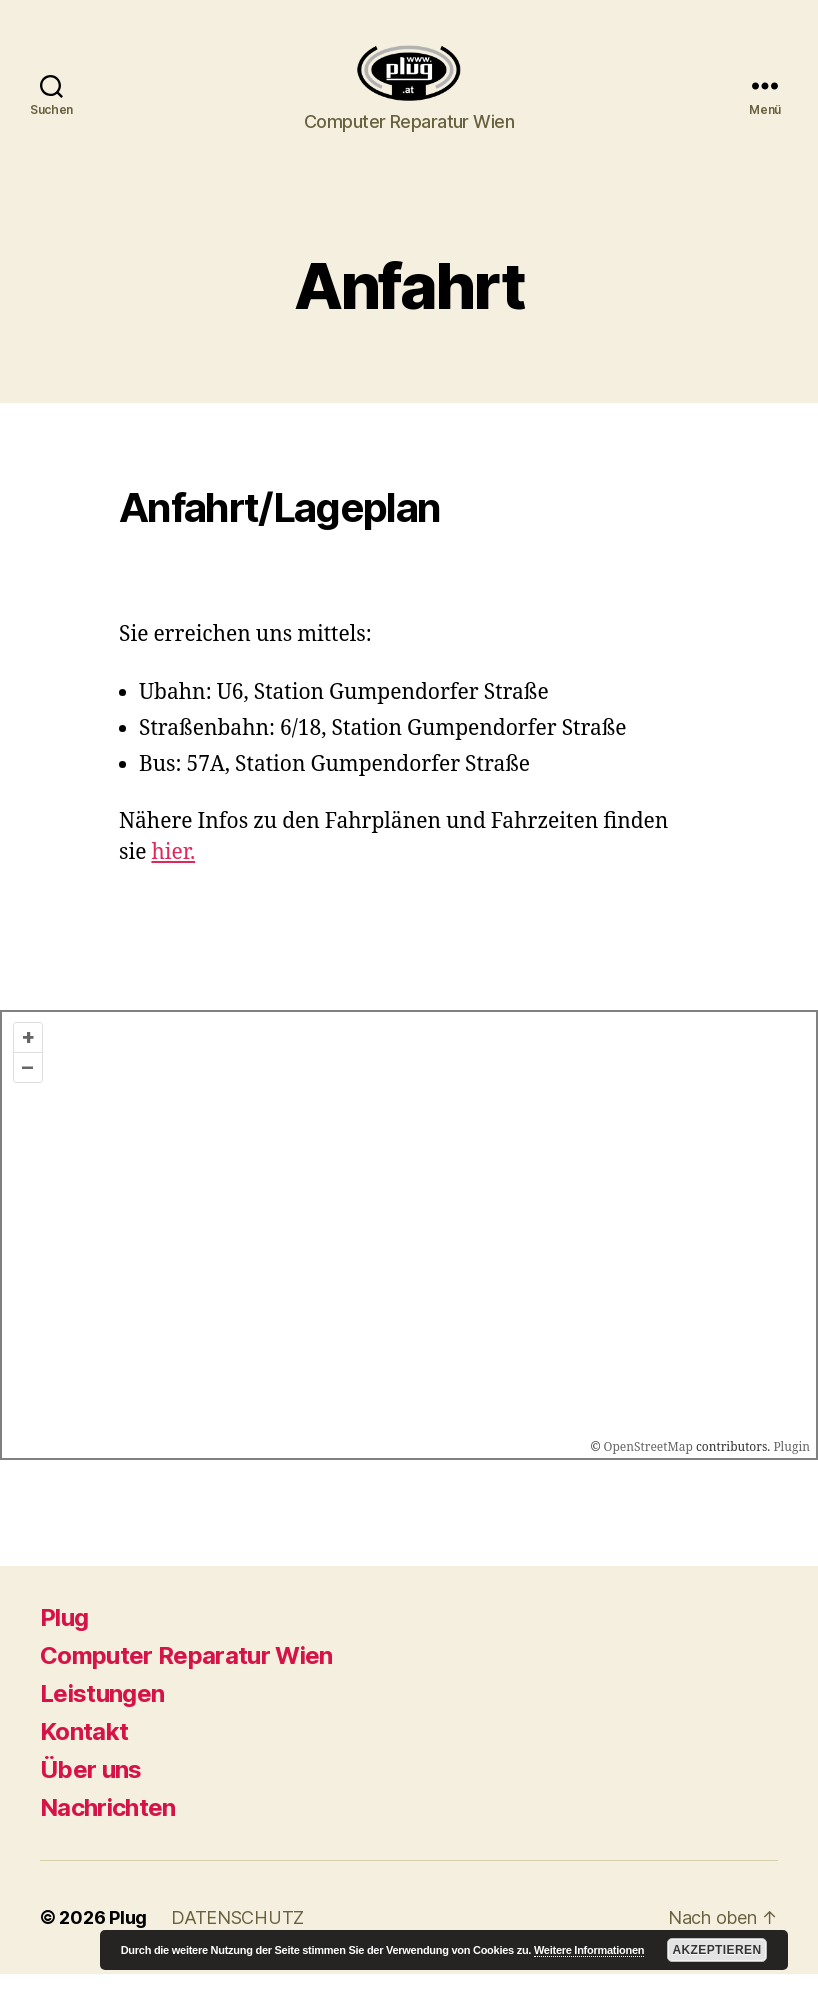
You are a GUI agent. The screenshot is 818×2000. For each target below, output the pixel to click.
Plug (64, 1643)
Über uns (91, 1795)
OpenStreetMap (648, 1473)
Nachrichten (108, 1833)
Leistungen (102, 1719)
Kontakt (84, 1757)
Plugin (790, 1473)
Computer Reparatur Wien (186, 1681)
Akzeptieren (716, 1950)
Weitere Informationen (589, 1950)
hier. (173, 879)
